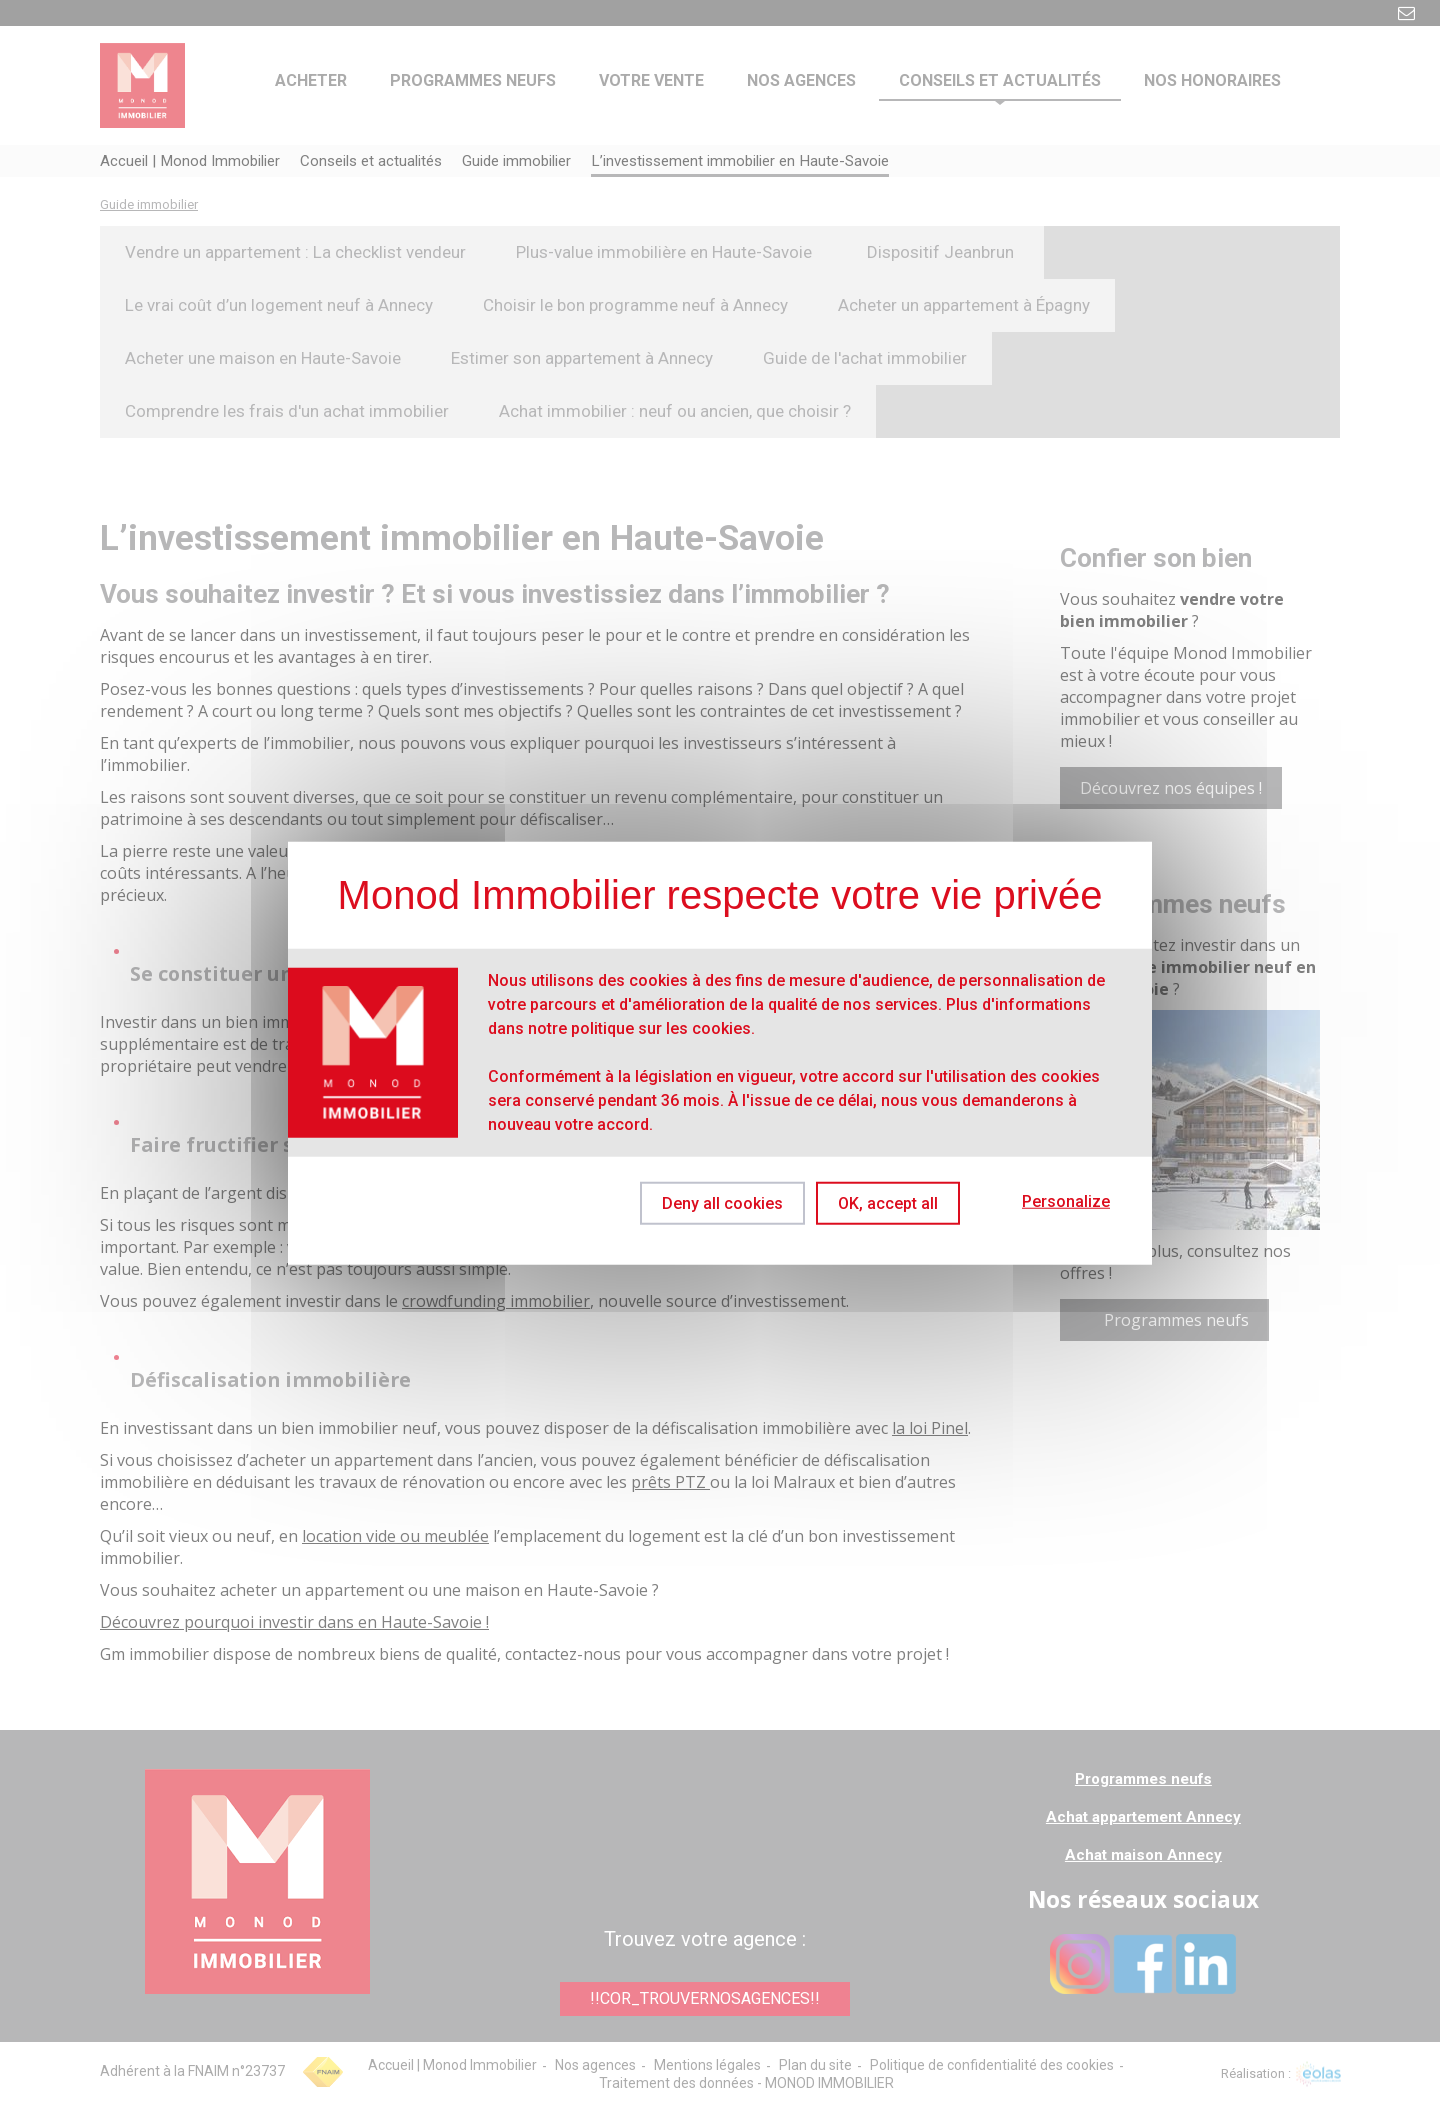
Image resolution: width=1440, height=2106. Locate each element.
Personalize (1066, 1201)
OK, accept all (888, 1202)
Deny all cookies (713, 1202)
